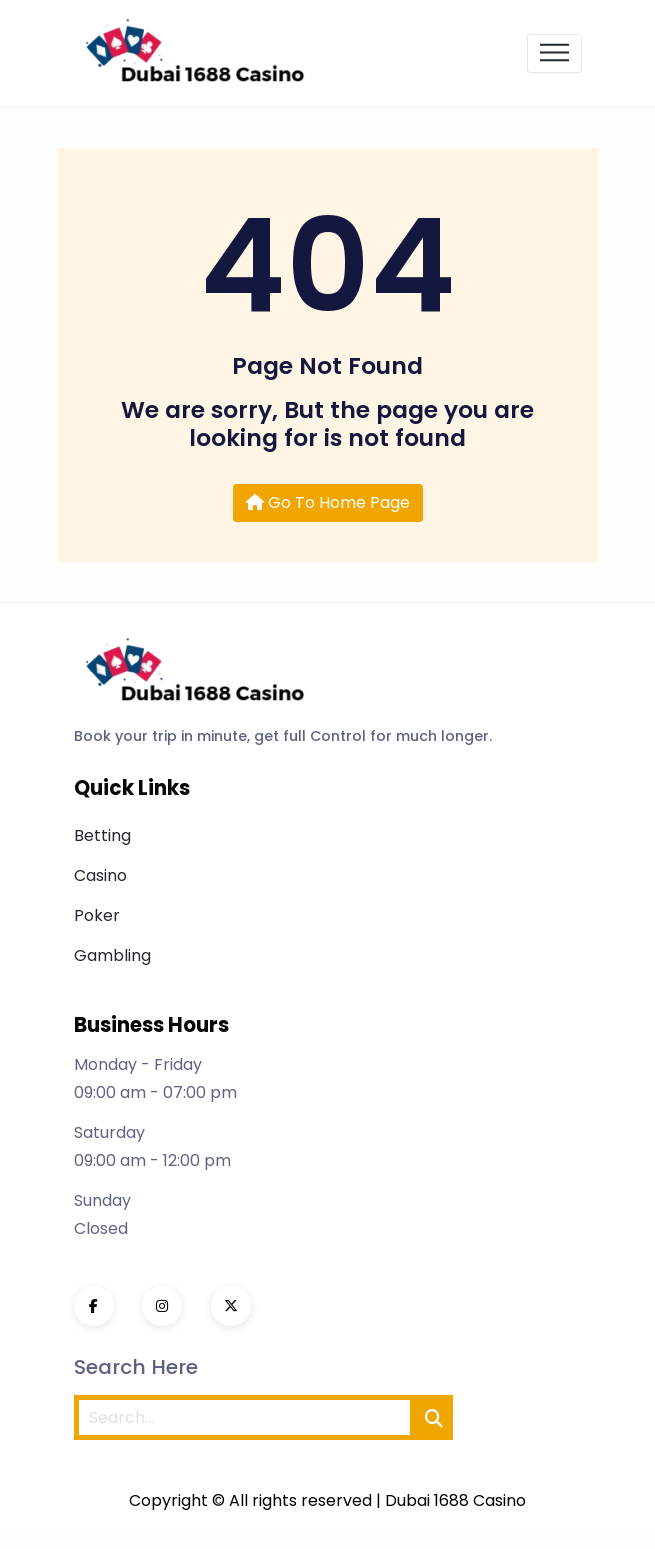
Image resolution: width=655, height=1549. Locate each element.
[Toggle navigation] (554, 53)
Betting (102, 835)
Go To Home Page (328, 502)
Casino (100, 875)
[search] (434, 1417)
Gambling (112, 955)
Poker (97, 915)
